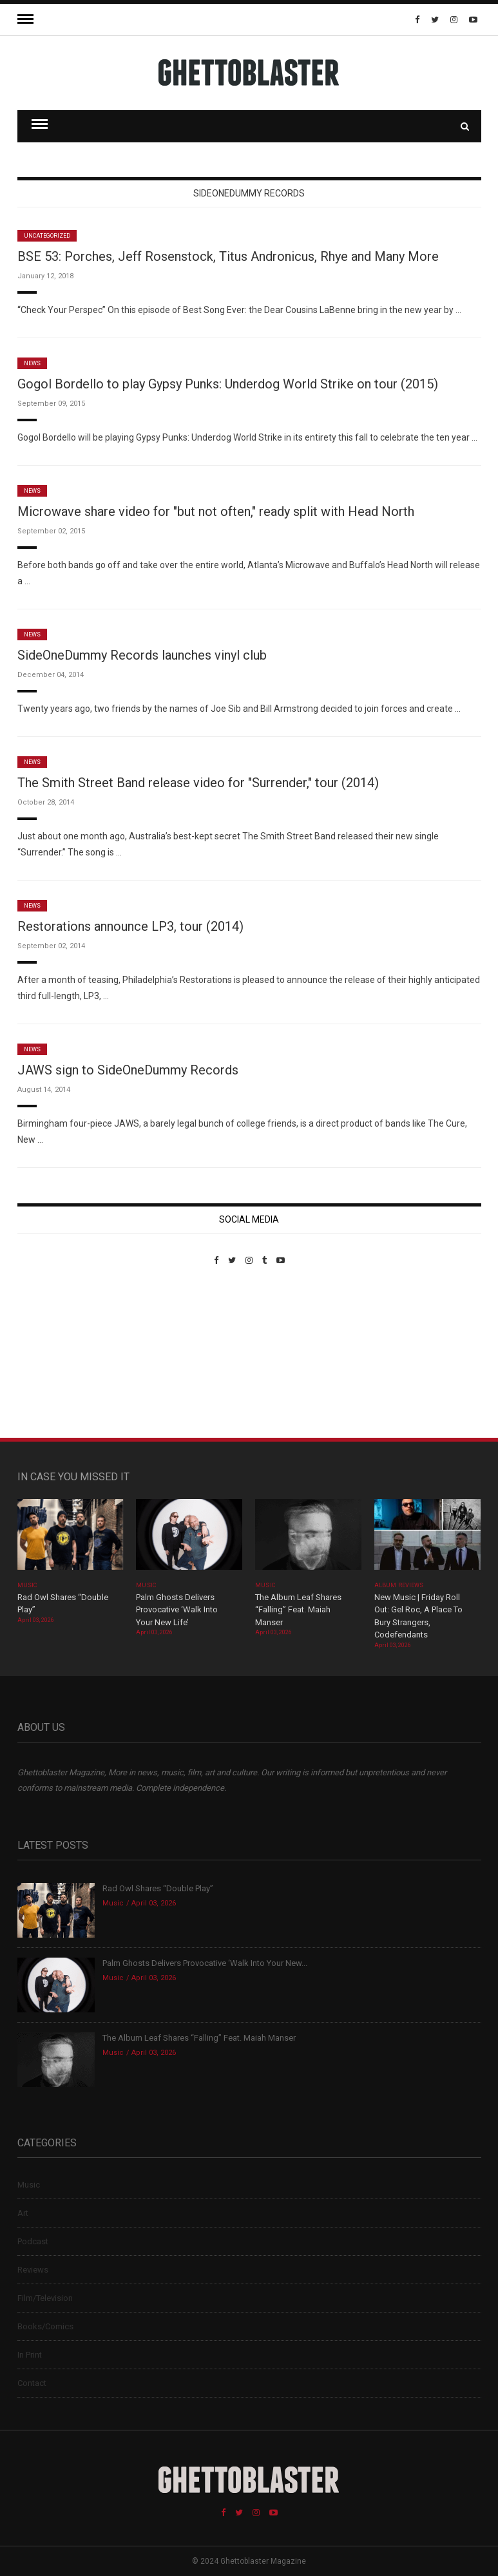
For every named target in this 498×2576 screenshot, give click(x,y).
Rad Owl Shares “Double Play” (157, 1888)
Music (27, 1585)
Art (22, 2213)
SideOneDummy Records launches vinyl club (142, 655)
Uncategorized (47, 236)
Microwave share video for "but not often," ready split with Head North (215, 511)
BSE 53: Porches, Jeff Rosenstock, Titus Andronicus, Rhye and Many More (228, 256)
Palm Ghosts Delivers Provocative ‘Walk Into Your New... (204, 1963)
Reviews (32, 2270)
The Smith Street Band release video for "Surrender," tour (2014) (198, 782)
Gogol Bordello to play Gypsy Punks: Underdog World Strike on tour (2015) (227, 384)
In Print (29, 2355)
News (32, 363)
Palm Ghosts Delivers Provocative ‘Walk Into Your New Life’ (177, 1609)
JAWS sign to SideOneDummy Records (127, 1070)
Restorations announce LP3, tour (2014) (130, 926)
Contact (31, 2383)
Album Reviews (398, 1585)
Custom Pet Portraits (55, 1354)
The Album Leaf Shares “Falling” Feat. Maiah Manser (298, 1609)
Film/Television (45, 2298)
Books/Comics (45, 2326)
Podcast (32, 2241)
